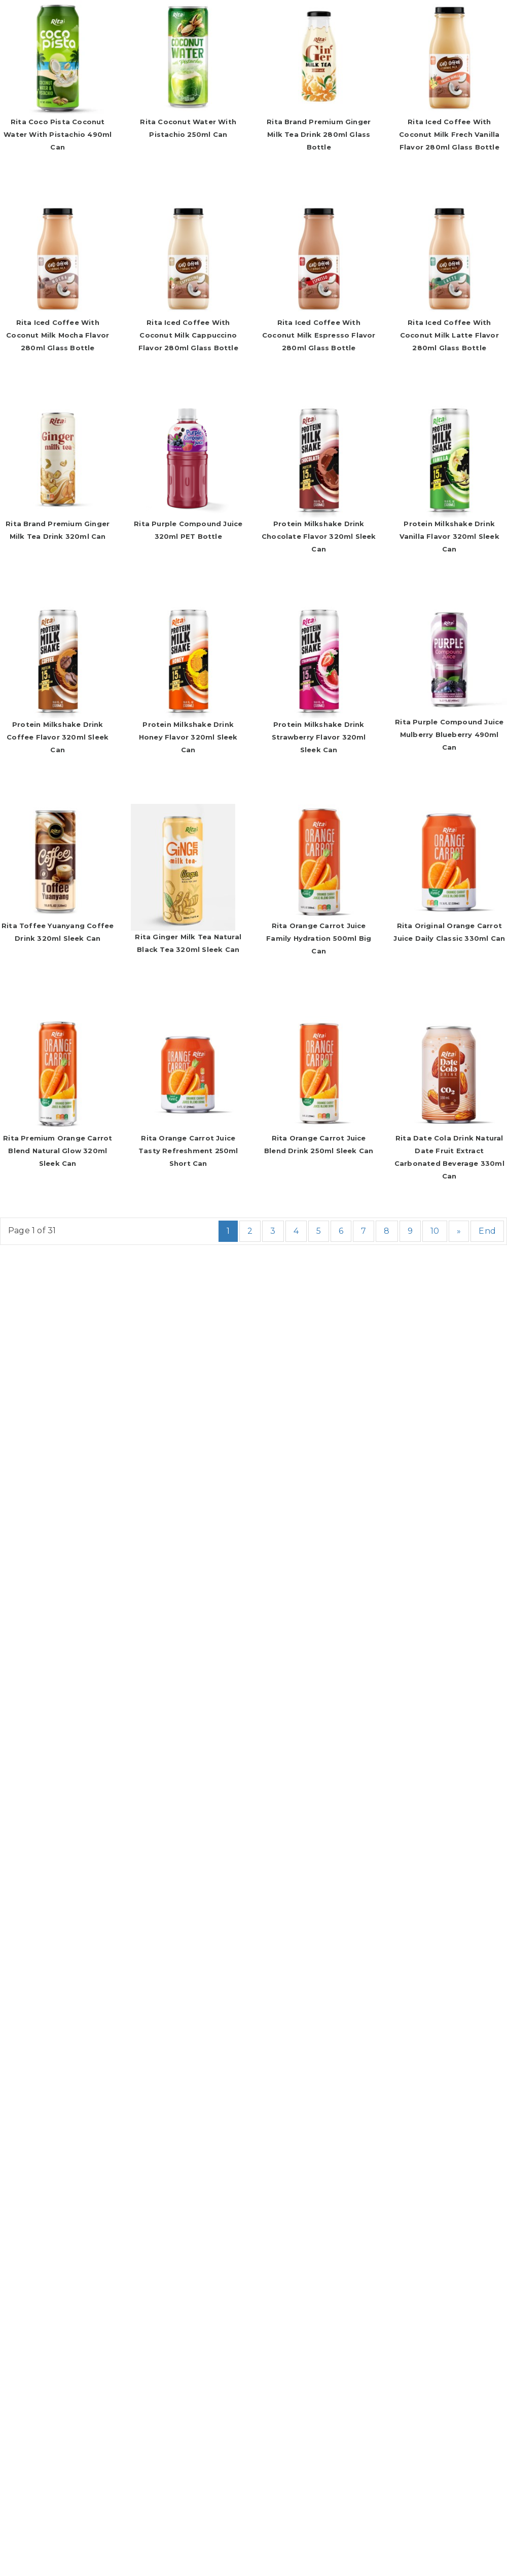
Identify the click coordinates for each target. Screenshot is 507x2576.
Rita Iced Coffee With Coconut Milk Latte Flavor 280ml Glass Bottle (449, 335)
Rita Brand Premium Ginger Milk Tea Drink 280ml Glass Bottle (319, 134)
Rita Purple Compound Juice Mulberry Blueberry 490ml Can (449, 734)
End (487, 1231)
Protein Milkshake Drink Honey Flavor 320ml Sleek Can (188, 737)
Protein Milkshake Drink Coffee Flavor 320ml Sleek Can (57, 737)
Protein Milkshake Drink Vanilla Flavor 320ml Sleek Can (449, 536)
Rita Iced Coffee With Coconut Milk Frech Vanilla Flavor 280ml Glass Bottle (449, 134)
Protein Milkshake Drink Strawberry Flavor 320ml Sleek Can (319, 737)
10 (434, 1231)
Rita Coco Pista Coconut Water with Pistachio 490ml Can (58, 134)
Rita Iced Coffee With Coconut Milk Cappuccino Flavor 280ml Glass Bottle (188, 335)
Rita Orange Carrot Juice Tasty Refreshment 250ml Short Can (188, 1150)
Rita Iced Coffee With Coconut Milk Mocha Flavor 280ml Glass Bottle (57, 335)
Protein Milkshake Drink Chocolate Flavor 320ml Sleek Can (319, 536)
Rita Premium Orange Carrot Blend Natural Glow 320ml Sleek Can (57, 1150)
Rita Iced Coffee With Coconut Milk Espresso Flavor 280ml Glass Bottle (319, 335)
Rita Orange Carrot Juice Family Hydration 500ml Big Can (318, 938)
